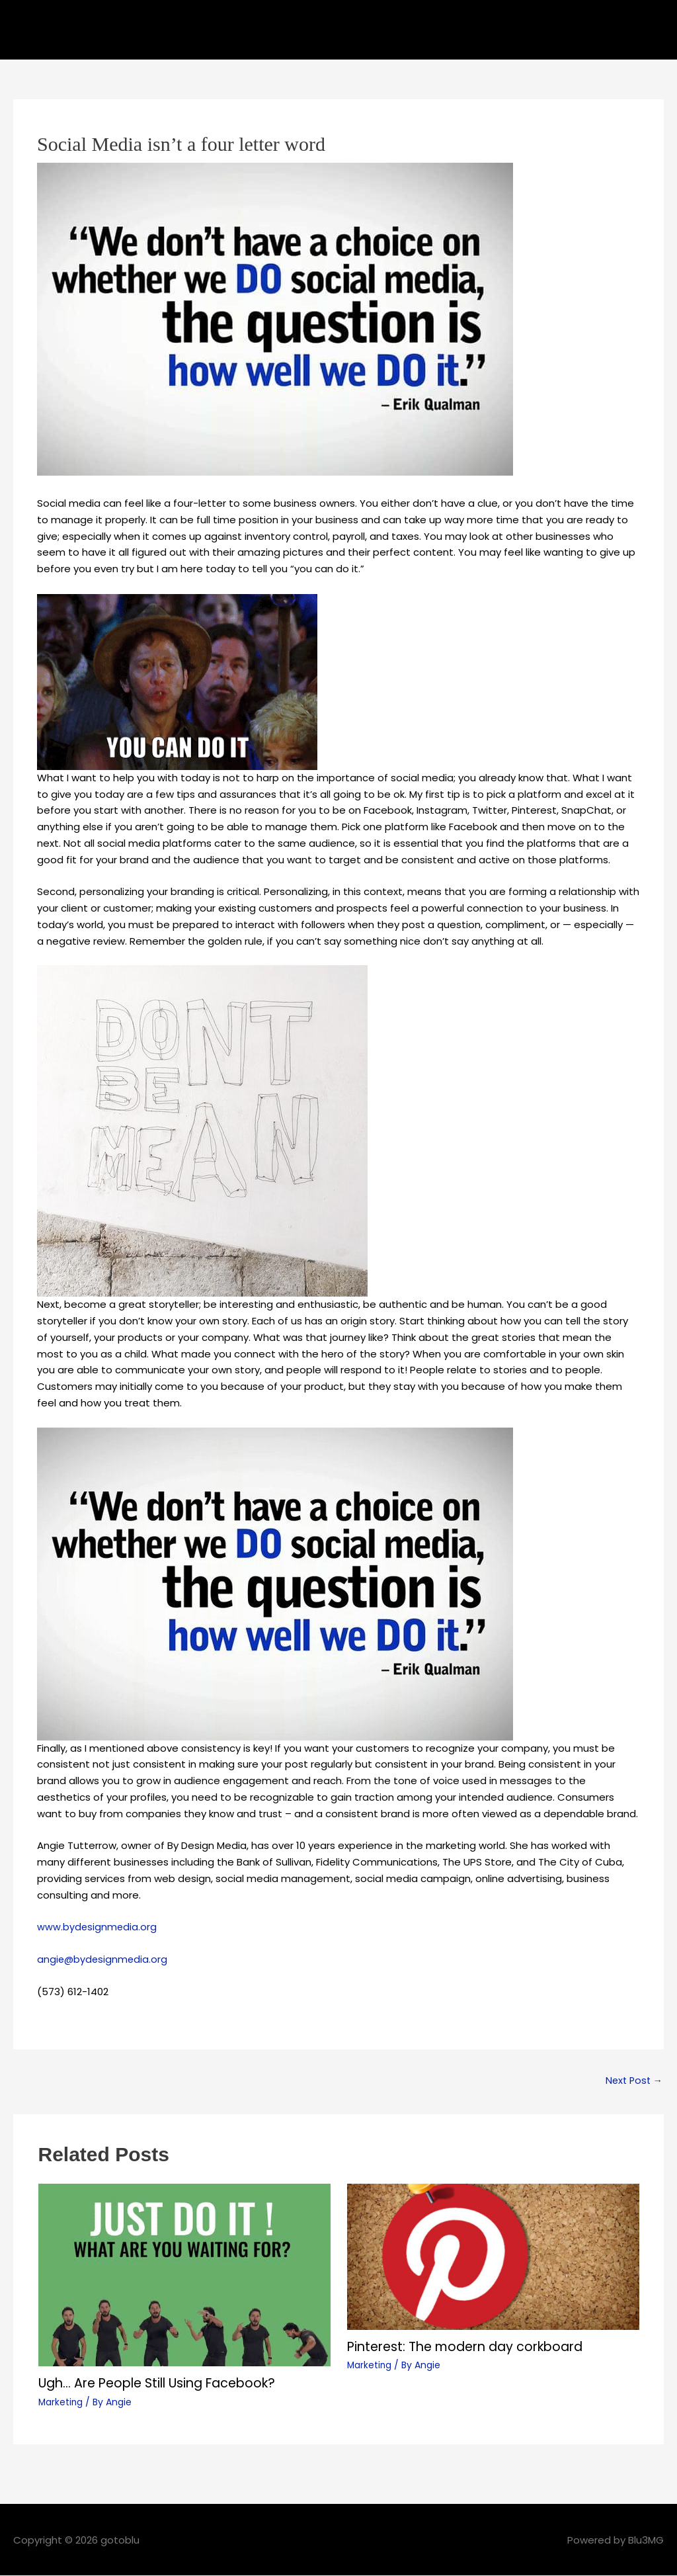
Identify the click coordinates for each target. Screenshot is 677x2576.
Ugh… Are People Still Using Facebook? (164, 2383)
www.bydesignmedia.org (97, 1927)
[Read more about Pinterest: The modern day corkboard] (493, 2257)
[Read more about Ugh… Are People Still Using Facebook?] (184, 2275)
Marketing (61, 2402)
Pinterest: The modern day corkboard (472, 2347)
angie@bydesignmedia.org (103, 1959)
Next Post (632, 2081)
